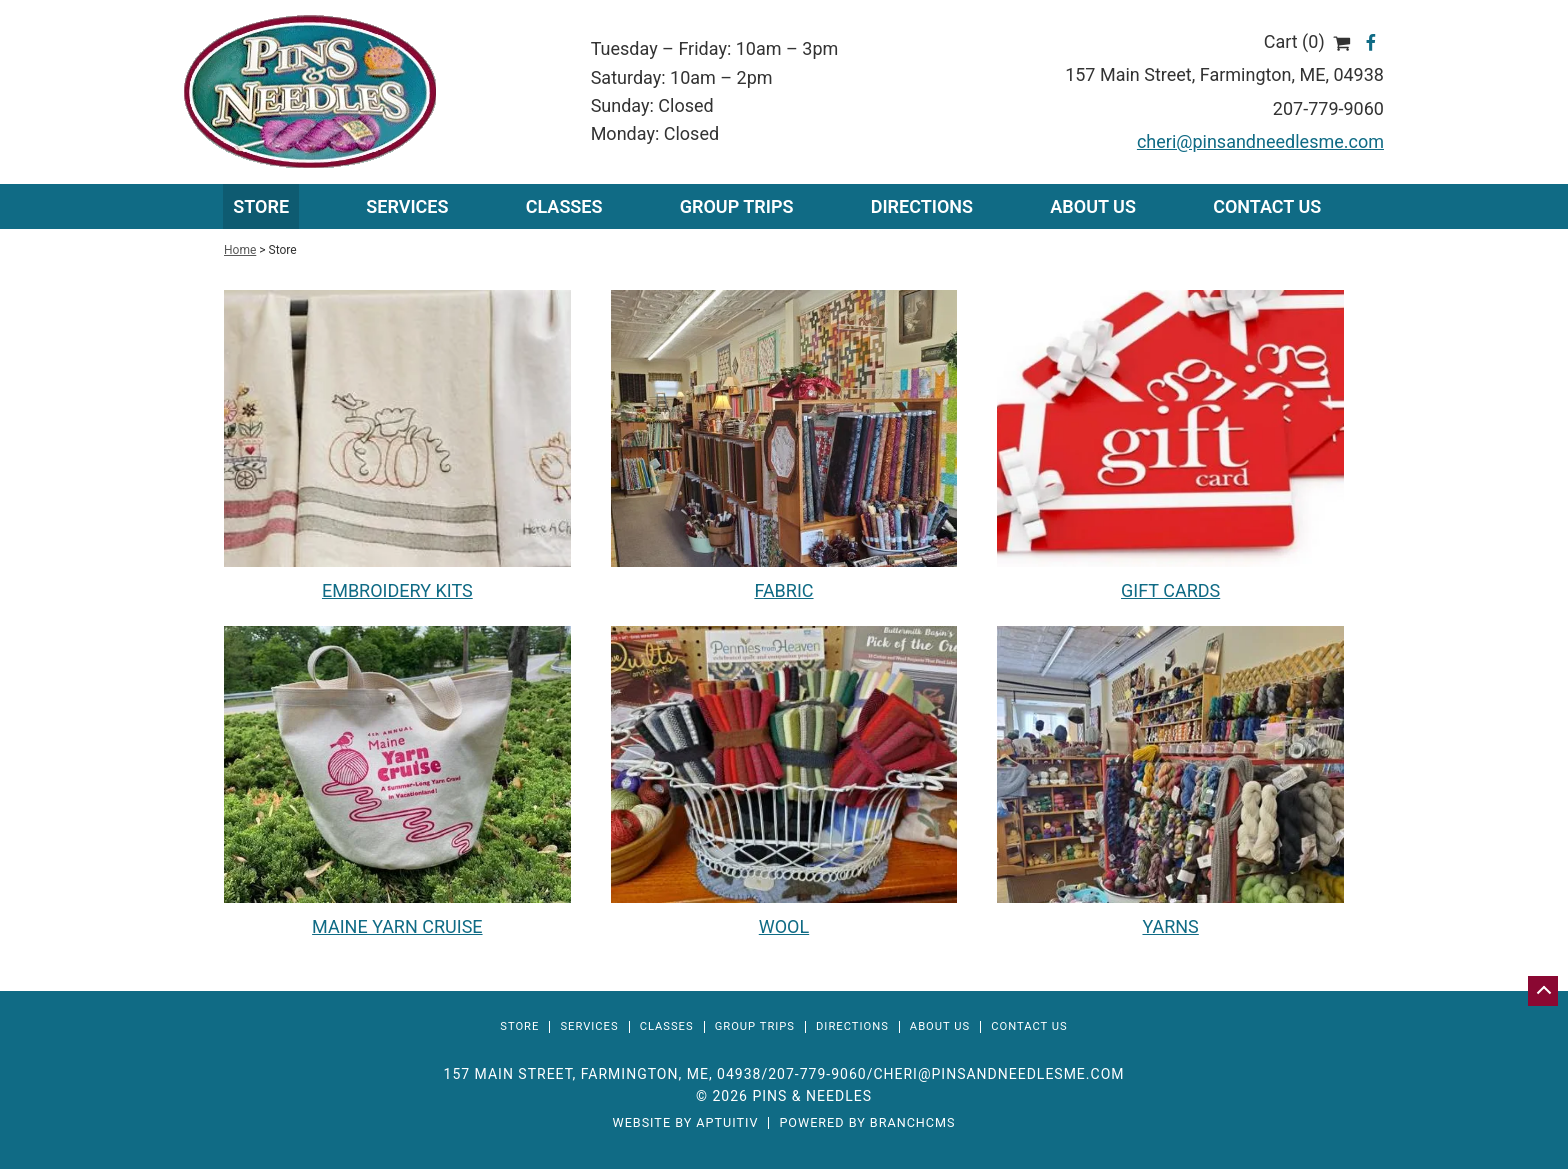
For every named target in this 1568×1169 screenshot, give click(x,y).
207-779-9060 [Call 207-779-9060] (817, 1074)
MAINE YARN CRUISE (397, 926)
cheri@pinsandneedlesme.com (1260, 141)
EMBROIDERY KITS (397, 590)
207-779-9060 (1328, 108)
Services (589, 1026)
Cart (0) (1307, 41)
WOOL (784, 926)
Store (261, 206)
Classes (564, 206)
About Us (1093, 206)
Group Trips (737, 206)
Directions (922, 206)
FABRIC (783, 590)
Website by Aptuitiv (685, 1123)
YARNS (1170, 926)
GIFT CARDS (1170, 590)
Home (240, 250)
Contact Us (1267, 206)
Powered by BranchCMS (867, 1123)
